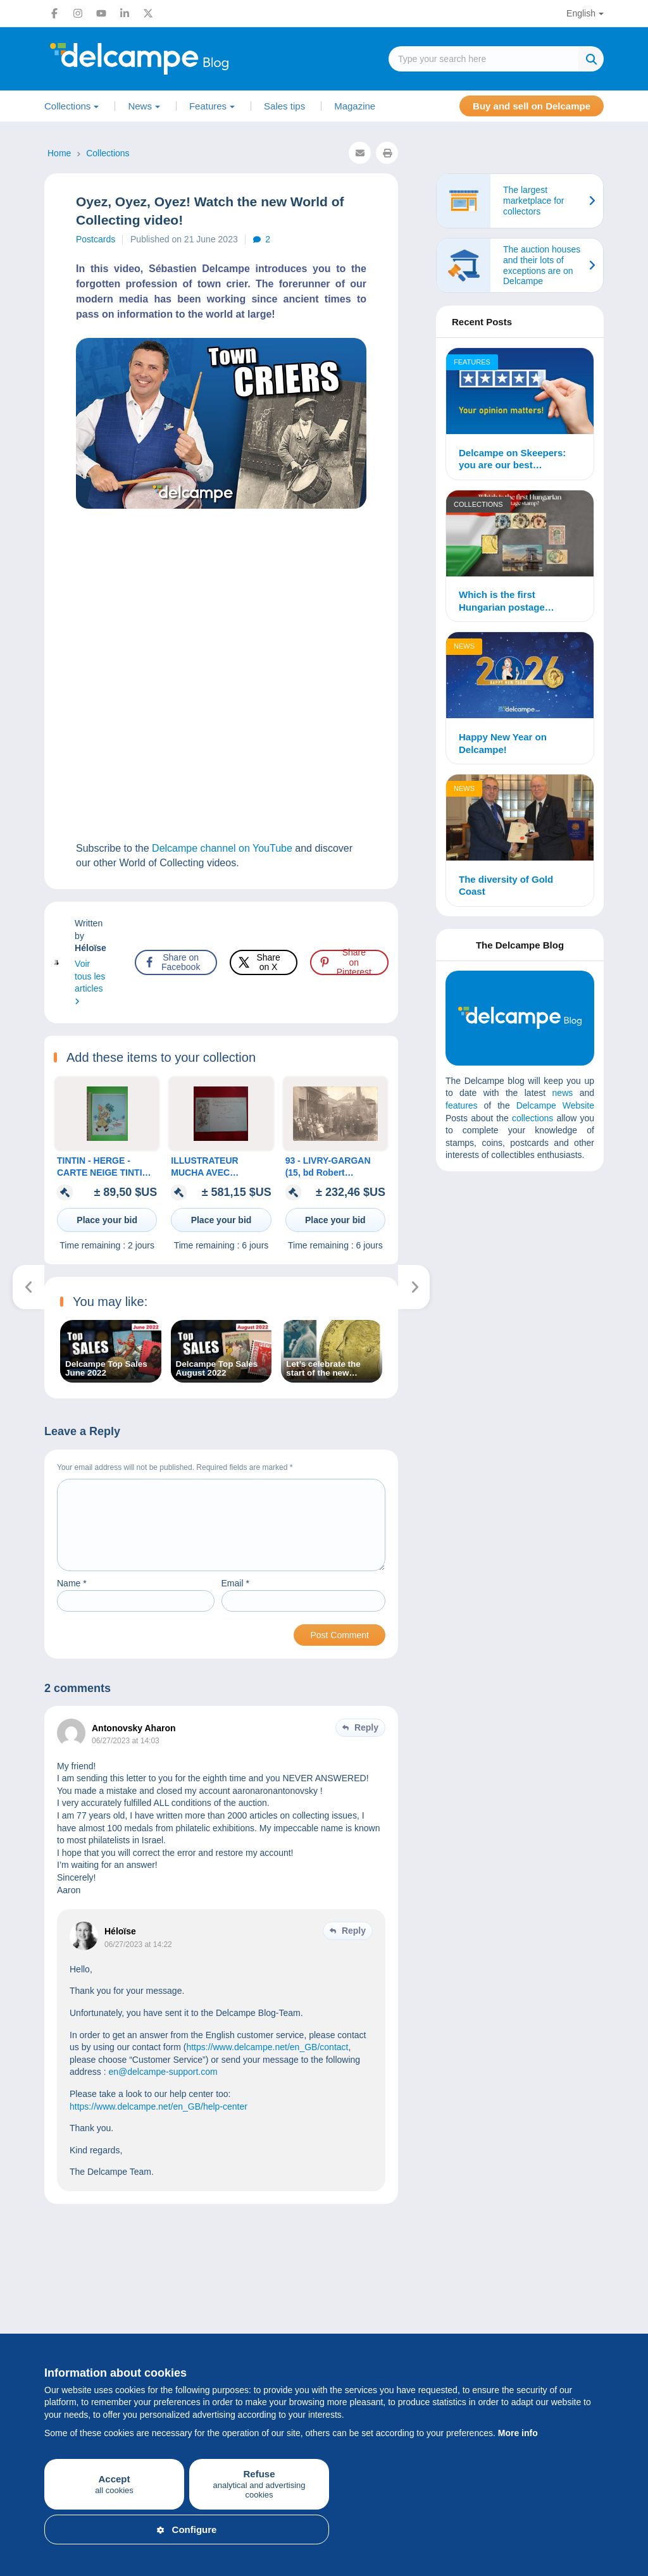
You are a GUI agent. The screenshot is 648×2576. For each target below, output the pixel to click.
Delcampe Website (555, 1105)
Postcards (95, 239)
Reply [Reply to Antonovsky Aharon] (366, 1743)
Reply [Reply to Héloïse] (354, 1946)
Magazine (354, 106)
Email (235, 1598)
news (562, 1093)
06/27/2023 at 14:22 (138, 1959)
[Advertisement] (540, 1272)
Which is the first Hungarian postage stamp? (502, 601)
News (140, 106)
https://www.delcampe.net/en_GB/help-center (158, 2122)
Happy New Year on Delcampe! (503, 743)
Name (72, 1598)
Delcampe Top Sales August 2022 (217, 1369)
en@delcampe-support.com (162, 2087)
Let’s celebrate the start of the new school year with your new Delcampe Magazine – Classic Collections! (329, 1369)
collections (532, 1118)
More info (518, 2433)
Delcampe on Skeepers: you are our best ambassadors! (512, 459)
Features (208, 106)
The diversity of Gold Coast (506, 885)
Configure (187, 2529)
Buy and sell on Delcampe (531, 106)
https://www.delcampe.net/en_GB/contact (267, 2062)
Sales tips (284, 106)
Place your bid (107, 1220)
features (462, 1105)
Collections (67, 106)
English (580, 13)
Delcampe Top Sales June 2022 (106, 1369)
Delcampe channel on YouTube (222, 848)
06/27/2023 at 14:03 (125, 1756)
